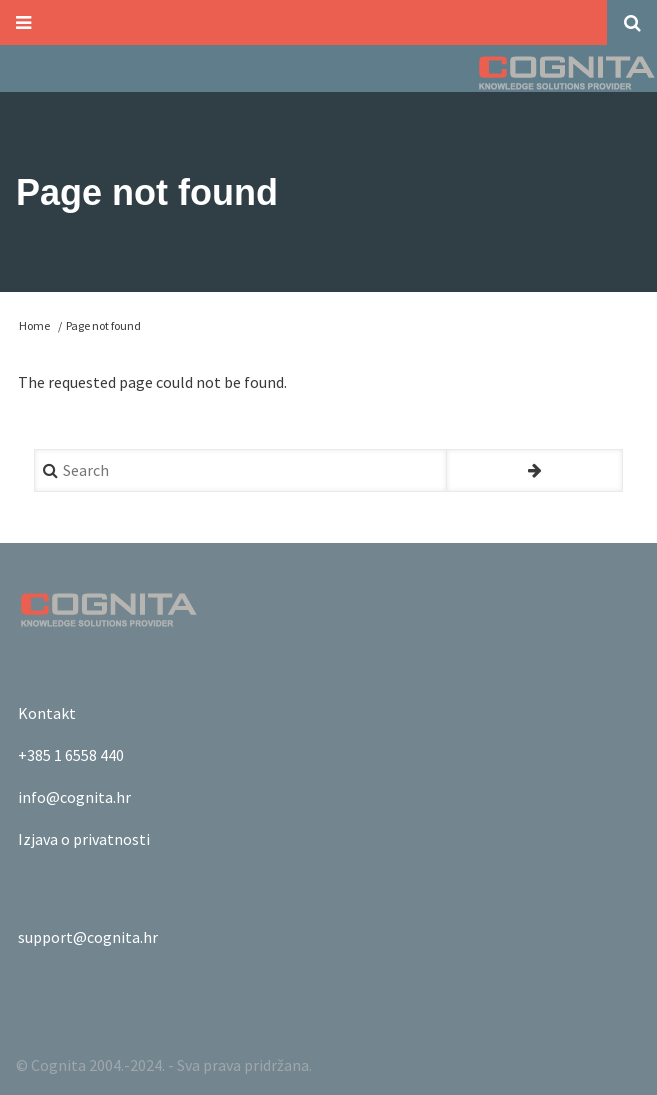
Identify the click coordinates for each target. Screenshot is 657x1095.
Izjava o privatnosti (84, 839)
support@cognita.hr (88, 937)
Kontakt (47, 713)
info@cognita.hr (74, 797)
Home (34, 325)
